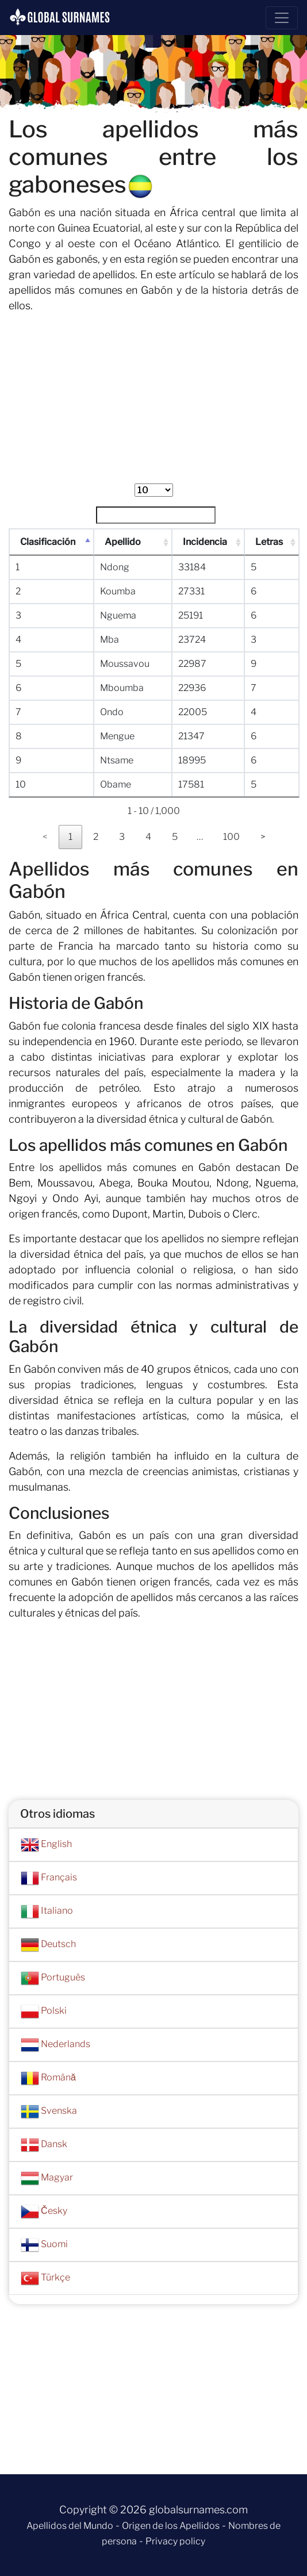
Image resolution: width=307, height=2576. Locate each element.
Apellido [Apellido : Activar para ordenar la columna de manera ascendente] (123, 541)
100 (231, 836)
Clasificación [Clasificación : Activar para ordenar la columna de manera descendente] (48, 541)
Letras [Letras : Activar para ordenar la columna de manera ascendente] (269, 541)
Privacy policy (175, 2541)
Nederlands (55, 2045)
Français (49, 1878)
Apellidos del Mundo (69, 2525)
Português (53, 1978)
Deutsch (48, 1945)
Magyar (47, 2178)
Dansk (44, 2145)
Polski (44, 2011)
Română (48, 2078)
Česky (44, 2211)
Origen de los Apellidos (171, 2525)
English (46, 1845)
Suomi (44, 2245)
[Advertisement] (153, 403)
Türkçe (45, 2278)
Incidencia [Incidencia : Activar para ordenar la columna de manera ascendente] (205, 541)
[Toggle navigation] (282, 17)
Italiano (47, 1911)
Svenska (49, 2111)
